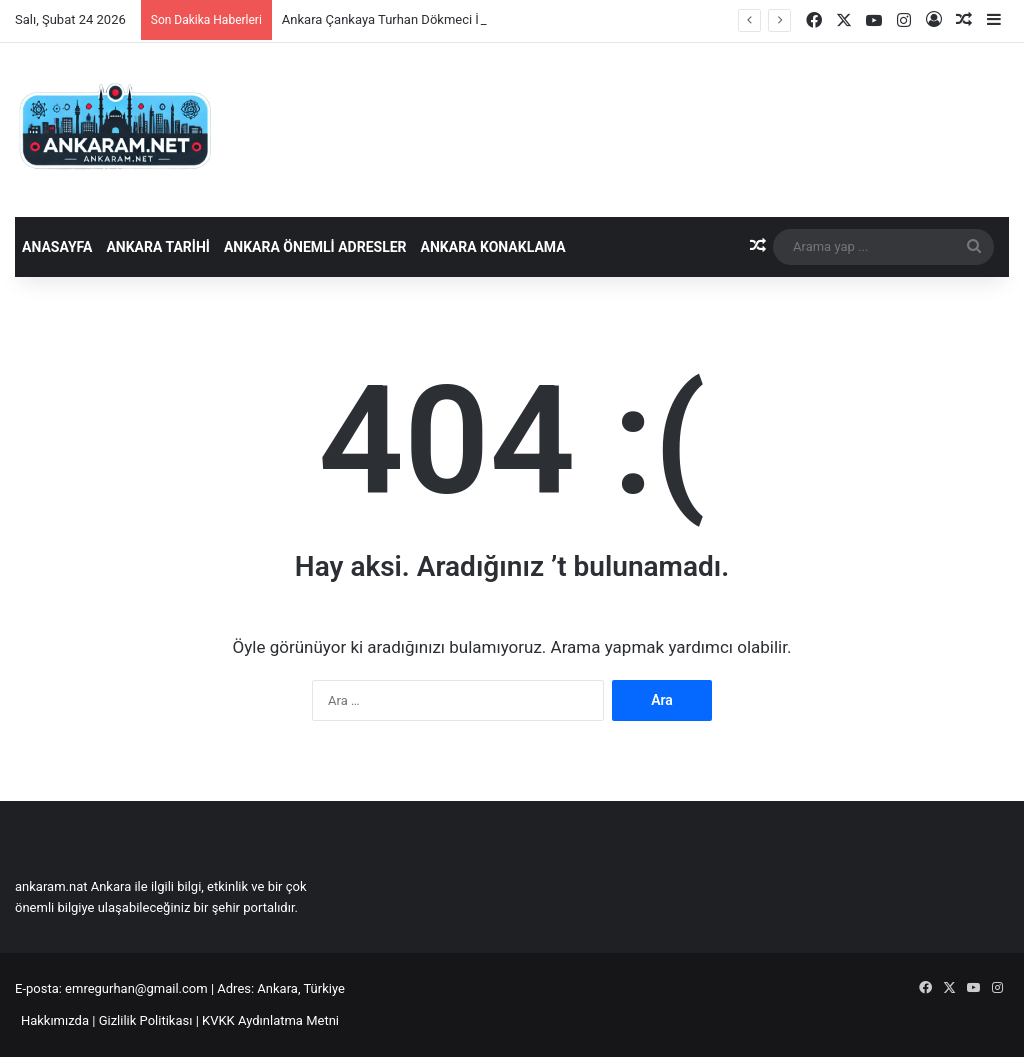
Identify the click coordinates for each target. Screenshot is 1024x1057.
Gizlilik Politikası (146, 1020)
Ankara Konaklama (493, 247)
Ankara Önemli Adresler (315, 247)
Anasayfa (57, 247)
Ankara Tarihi (157, 247)
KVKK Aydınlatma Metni (270, 1020)
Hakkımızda (55, 1020)
